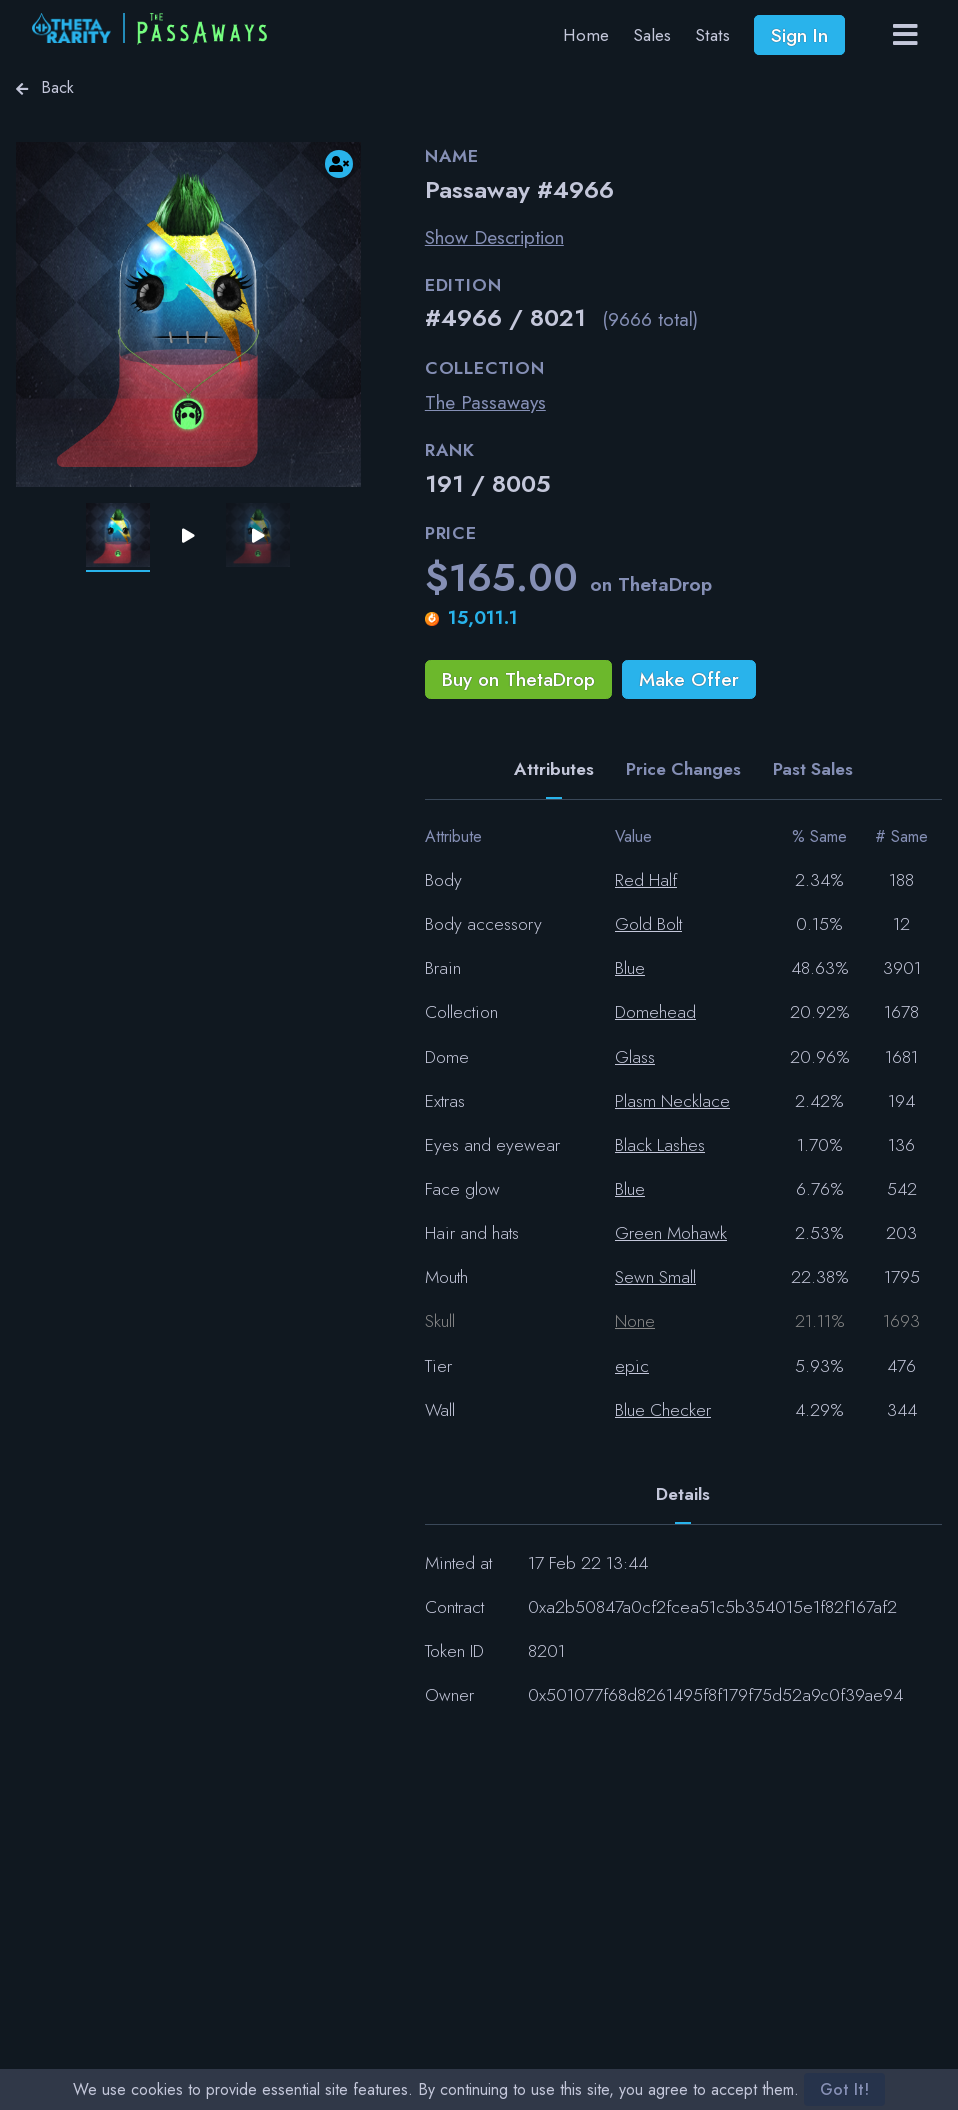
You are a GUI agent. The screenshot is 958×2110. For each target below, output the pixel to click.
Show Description (494, 237)
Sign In (799, 35)
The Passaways (485, 402)
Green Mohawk (671, 1233)
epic (632, 1366)
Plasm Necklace (672, 1101)
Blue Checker (663, 1410)
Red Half (646, 880)
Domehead (655, 1012)
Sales (652, 35)
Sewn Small (655, 1277)
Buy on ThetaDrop (518, 679)
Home (586, 35)
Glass (635, 1057)
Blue (630, 968)
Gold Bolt (648, 924)
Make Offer (689, 679)
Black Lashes (660, 1145)
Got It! (844, 2089)
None (635, 1321)
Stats (712, 35)
